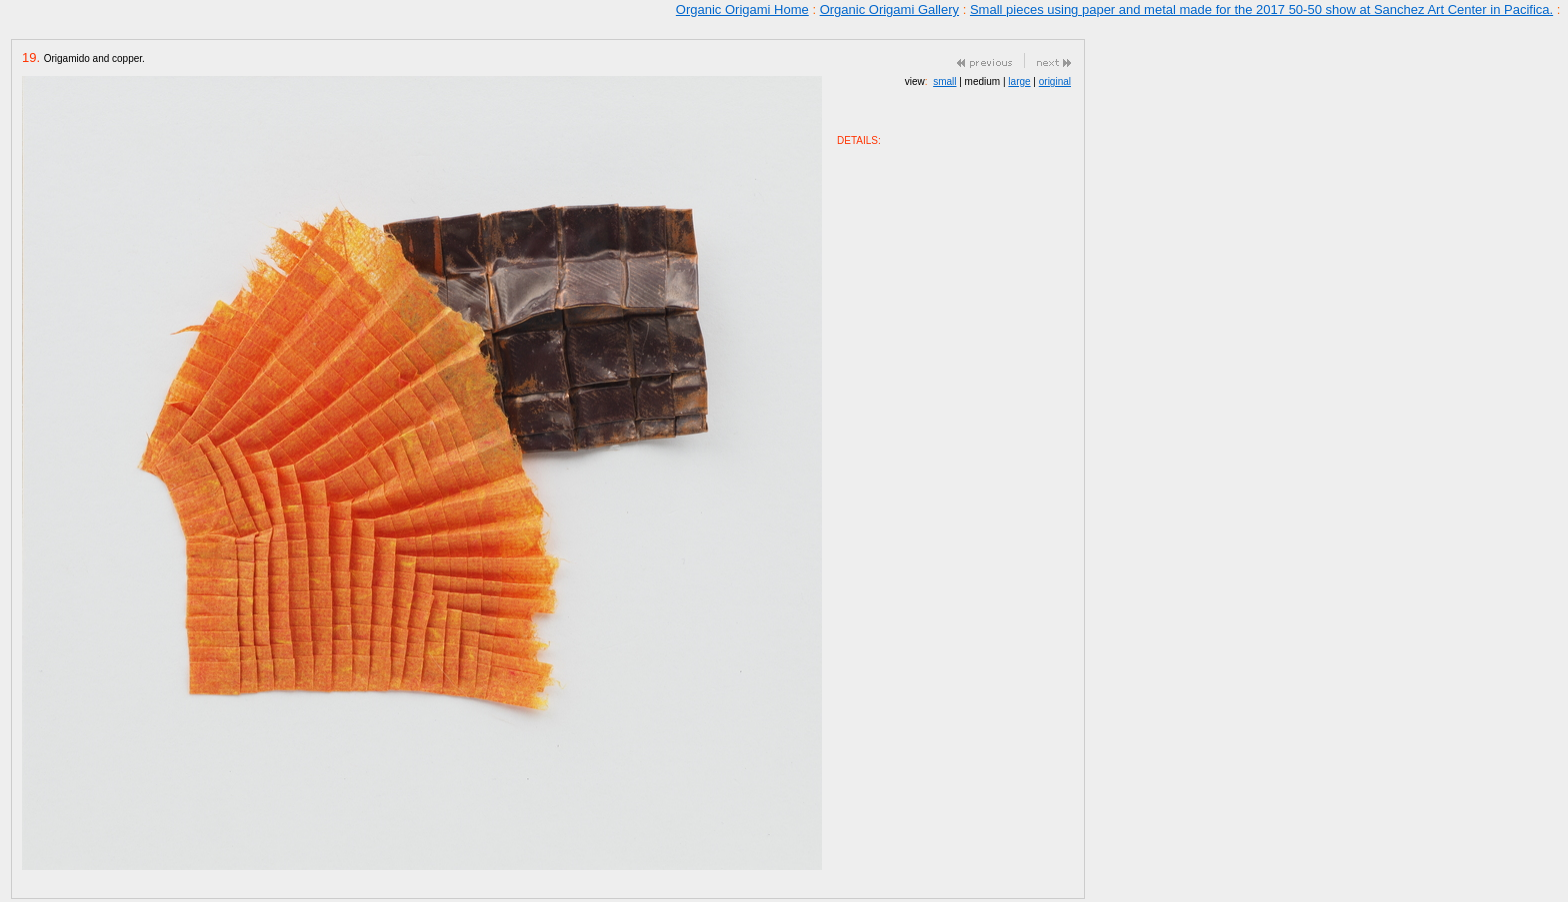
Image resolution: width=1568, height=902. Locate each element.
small (944, 81)
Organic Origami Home (742, 9)
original (1055, 81)
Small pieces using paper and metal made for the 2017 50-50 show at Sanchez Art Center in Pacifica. (1261, 9)
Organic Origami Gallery (889, 9)
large (1019, 81)
